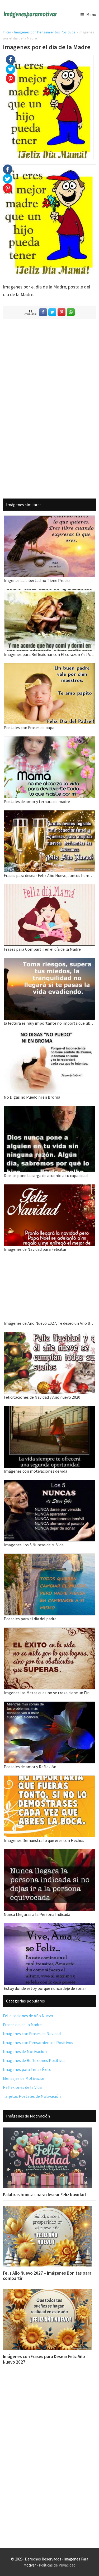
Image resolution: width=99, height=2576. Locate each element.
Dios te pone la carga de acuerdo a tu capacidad (46, 1175)
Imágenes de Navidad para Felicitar (35, 1249)
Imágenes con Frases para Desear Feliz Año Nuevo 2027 (44, 2359)
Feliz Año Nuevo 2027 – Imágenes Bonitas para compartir (47, 2275)
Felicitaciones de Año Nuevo (28, 2015)
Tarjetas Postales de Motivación (32, 2096)
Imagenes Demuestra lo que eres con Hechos (44, 1840)
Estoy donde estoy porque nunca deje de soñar (45, 1988)
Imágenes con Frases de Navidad (32, 2033)
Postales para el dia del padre (30, 1618)
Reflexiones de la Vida (22, 2087)
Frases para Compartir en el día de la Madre (42, 949)
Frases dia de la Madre (22, 2024)
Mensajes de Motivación (24, 2078)
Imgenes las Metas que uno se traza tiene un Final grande (49, 1692)
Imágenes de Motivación (25, 2051)
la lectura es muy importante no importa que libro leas (49, 1023)
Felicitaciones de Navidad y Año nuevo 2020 (42, 1397)
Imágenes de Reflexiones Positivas (34, 2060)
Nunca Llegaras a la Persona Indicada (37, 1914)
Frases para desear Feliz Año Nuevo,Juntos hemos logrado (49, 875)
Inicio (7, 32)
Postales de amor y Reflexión (30, 1766)
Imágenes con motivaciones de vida (35, 1471)
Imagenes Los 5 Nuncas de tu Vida (34, 1544)
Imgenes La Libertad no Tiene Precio (37, 580)
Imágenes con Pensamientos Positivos (45, 32)
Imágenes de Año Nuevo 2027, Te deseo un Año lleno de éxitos (49, 1323)
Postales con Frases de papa (29, 727)
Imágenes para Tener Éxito (27, 2069)
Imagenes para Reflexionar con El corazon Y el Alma (49, 654)
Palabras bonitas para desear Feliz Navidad (44, 2195)
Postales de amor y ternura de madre (37, 801)
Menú (91, 14)
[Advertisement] (49, 407)
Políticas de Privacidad (57, 2565)
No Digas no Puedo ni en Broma (32, 1097)
